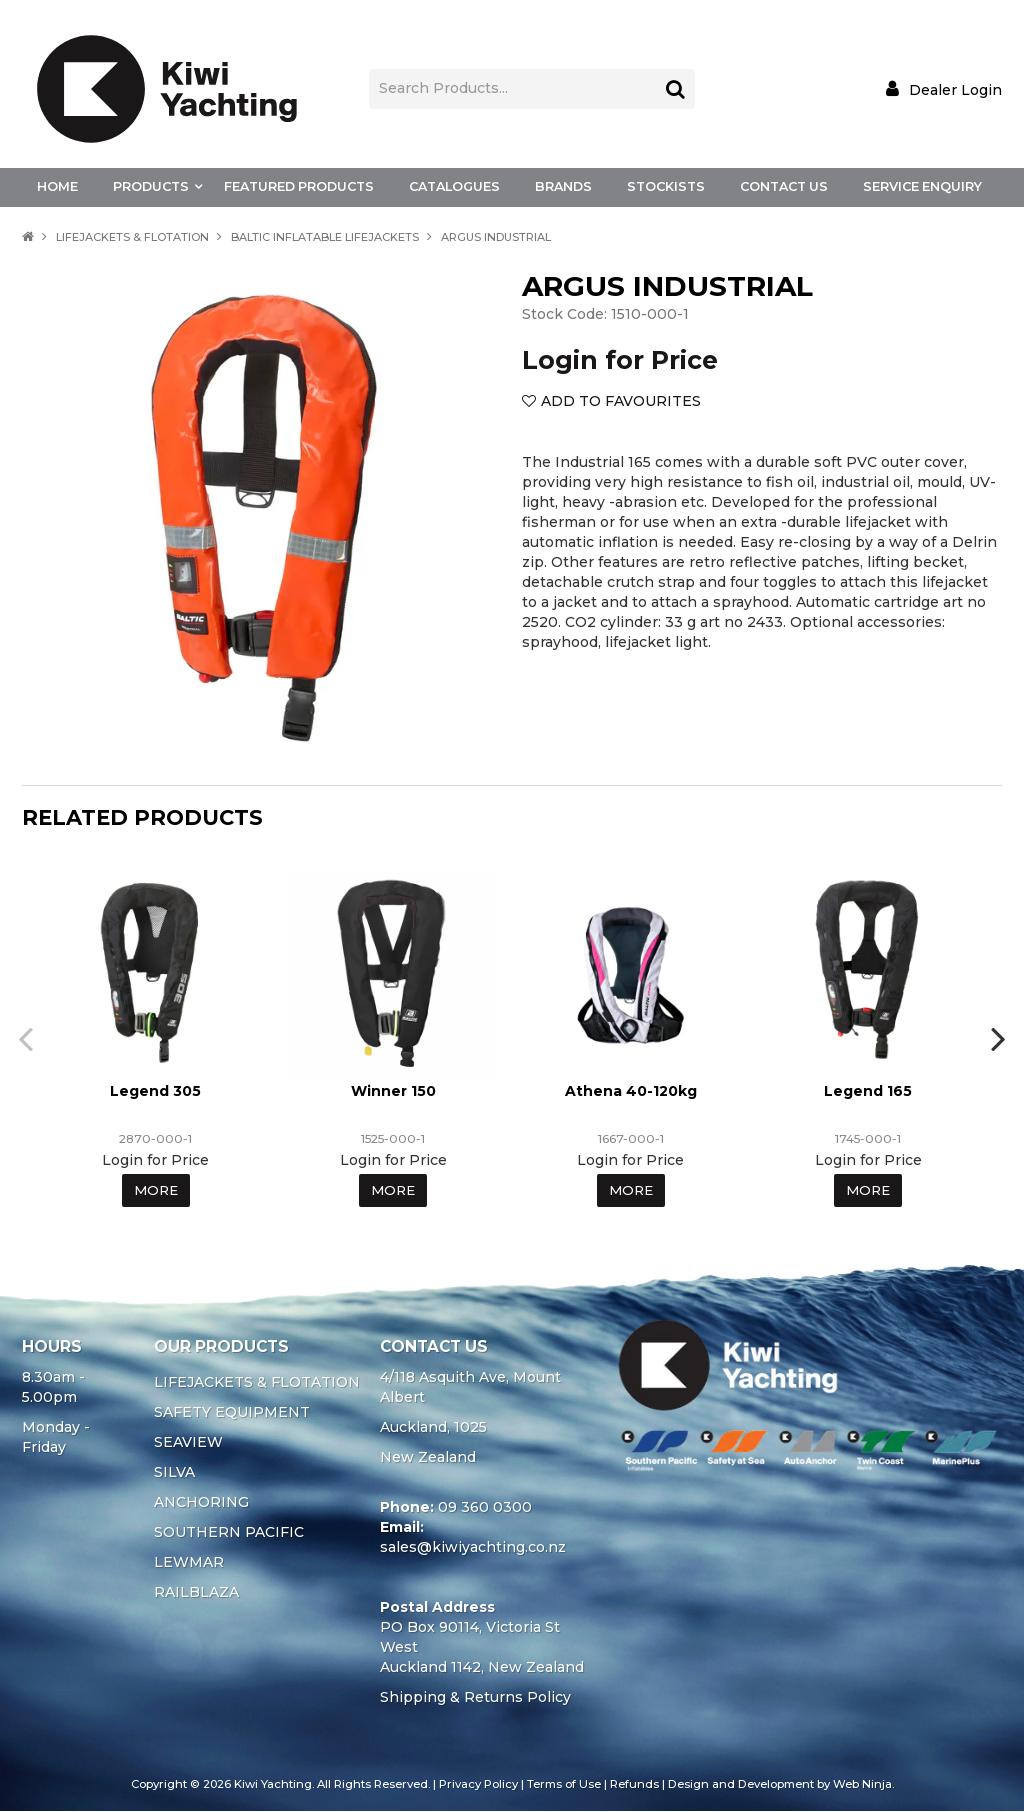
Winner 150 (393, 1091)
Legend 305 (155, 1091)
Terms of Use (564, 1785)
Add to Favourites (621, 401)
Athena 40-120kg (631, 1091)
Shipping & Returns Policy (475, 1698)
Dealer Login (955, 89)
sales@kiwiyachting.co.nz (473, 1548)
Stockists (666, 186)
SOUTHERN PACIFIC (229, 1533)
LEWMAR (189, 1563)
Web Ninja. (863, 1785)
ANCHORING (201, 1503)
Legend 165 (868, 1091)
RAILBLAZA (196, 1593)
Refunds (634, 1785)
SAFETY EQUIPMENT (232, 1413)
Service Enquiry (922, 186)
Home (57, 186)
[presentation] (22, 1039)
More (155, 1191)
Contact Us (784, 186)
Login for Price (620, 360)
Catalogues (454, 186)
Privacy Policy (478, 1785)
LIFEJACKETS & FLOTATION (132, 237)
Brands (563, 186)
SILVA (174, 1473)
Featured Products (299, 186)
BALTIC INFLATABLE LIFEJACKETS (325, 237)
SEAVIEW (188, 1443)
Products (151, 186)
